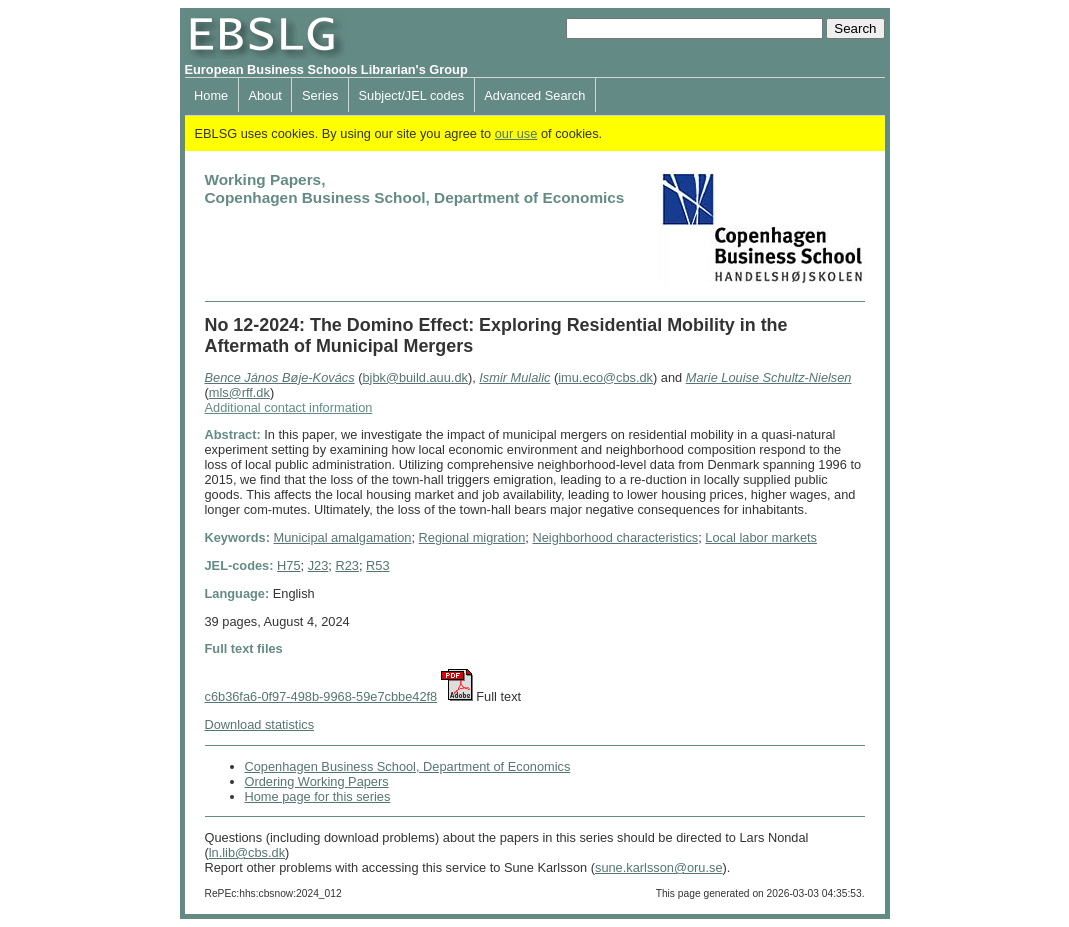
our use (516, 133)
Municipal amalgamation (342, 537)
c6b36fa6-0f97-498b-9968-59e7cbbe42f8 (321, 696)
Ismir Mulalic (514, 377)
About (264, 95)
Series (320, 95)
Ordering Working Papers (317, 781)
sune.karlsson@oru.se (659, 867)
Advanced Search (534, 95)
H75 (288, 565)
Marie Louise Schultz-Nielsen (769, 377)
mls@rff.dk (239, 392)
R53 (377, 565)
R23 (346, 565)
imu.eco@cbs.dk (605, 377)
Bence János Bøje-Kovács (280, 377)
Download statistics (260, 724)
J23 (318, 565)
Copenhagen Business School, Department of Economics (408, 766)
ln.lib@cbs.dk (247, 852)
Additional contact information (289, 407)
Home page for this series (318, 796)
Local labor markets (761, 537)
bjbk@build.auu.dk (414, 377)
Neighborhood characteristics (615, 537)
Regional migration (472, 537)
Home (211, 95)
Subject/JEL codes (412, 95)
